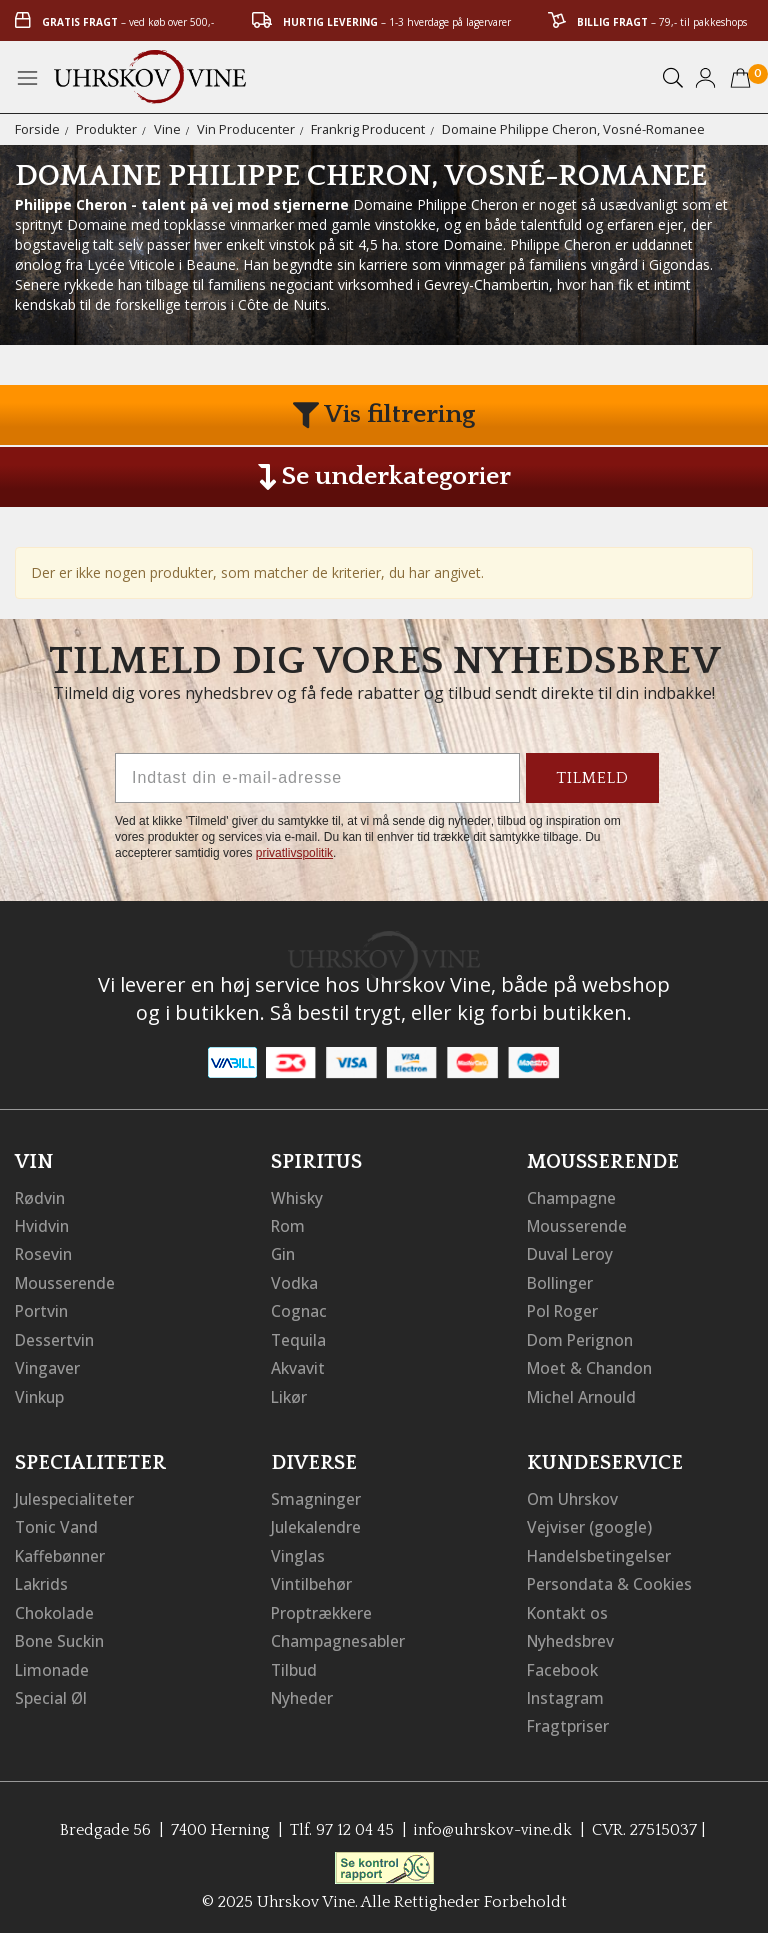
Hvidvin (43, 1225)
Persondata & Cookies (611, 1579)
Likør (290, 1393)
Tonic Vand (58, 1523)
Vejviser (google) (590, 1523)
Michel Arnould (584, 1393)
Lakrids (42, 1579)
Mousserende (67, 1281)
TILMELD (592, 778)
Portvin (42, 1309)
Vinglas (298, 1551)
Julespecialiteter (75, 1495)
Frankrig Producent (368, 129)
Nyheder (303, 1691)
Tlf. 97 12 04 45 (340, 1822)
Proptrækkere (323, 1607)
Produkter (106, 129)
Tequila (299, 1337)
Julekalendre (317, 1523)
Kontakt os (569, 1607)
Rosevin (45, 1253)
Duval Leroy (571, 1253)
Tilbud (295, 1663)
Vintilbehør (312, 1579)
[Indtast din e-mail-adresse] (317, 778)
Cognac (299, 1309)
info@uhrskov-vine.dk (494, 1822)
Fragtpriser (568, 1719)
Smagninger (317, 1495)
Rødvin (41, 1197)
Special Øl (51, 1691)
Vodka (295, 1281)
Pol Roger (564, 1309)
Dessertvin (55, 1337)
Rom (289, 1225)
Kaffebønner (61, 1551)
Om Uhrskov (574, 1495)
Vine (167, 129)
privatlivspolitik (294, 853)
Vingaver (48, 1365)
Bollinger (561, 1281)
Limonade (53, 1663)
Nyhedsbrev (572, 1635)
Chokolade (55, 1607)
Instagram (566, 1691)
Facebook (563, 1663)
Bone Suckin (62, 1635)
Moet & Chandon (592, 1365)
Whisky (298, 1197)
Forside (37, 129)
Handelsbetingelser (601, 1551)
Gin (284, 1253)
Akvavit (298, 1365)
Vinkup (41, 1393)
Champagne (572, 1197)
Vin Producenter (246, 129)
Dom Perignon (582, 1337)
